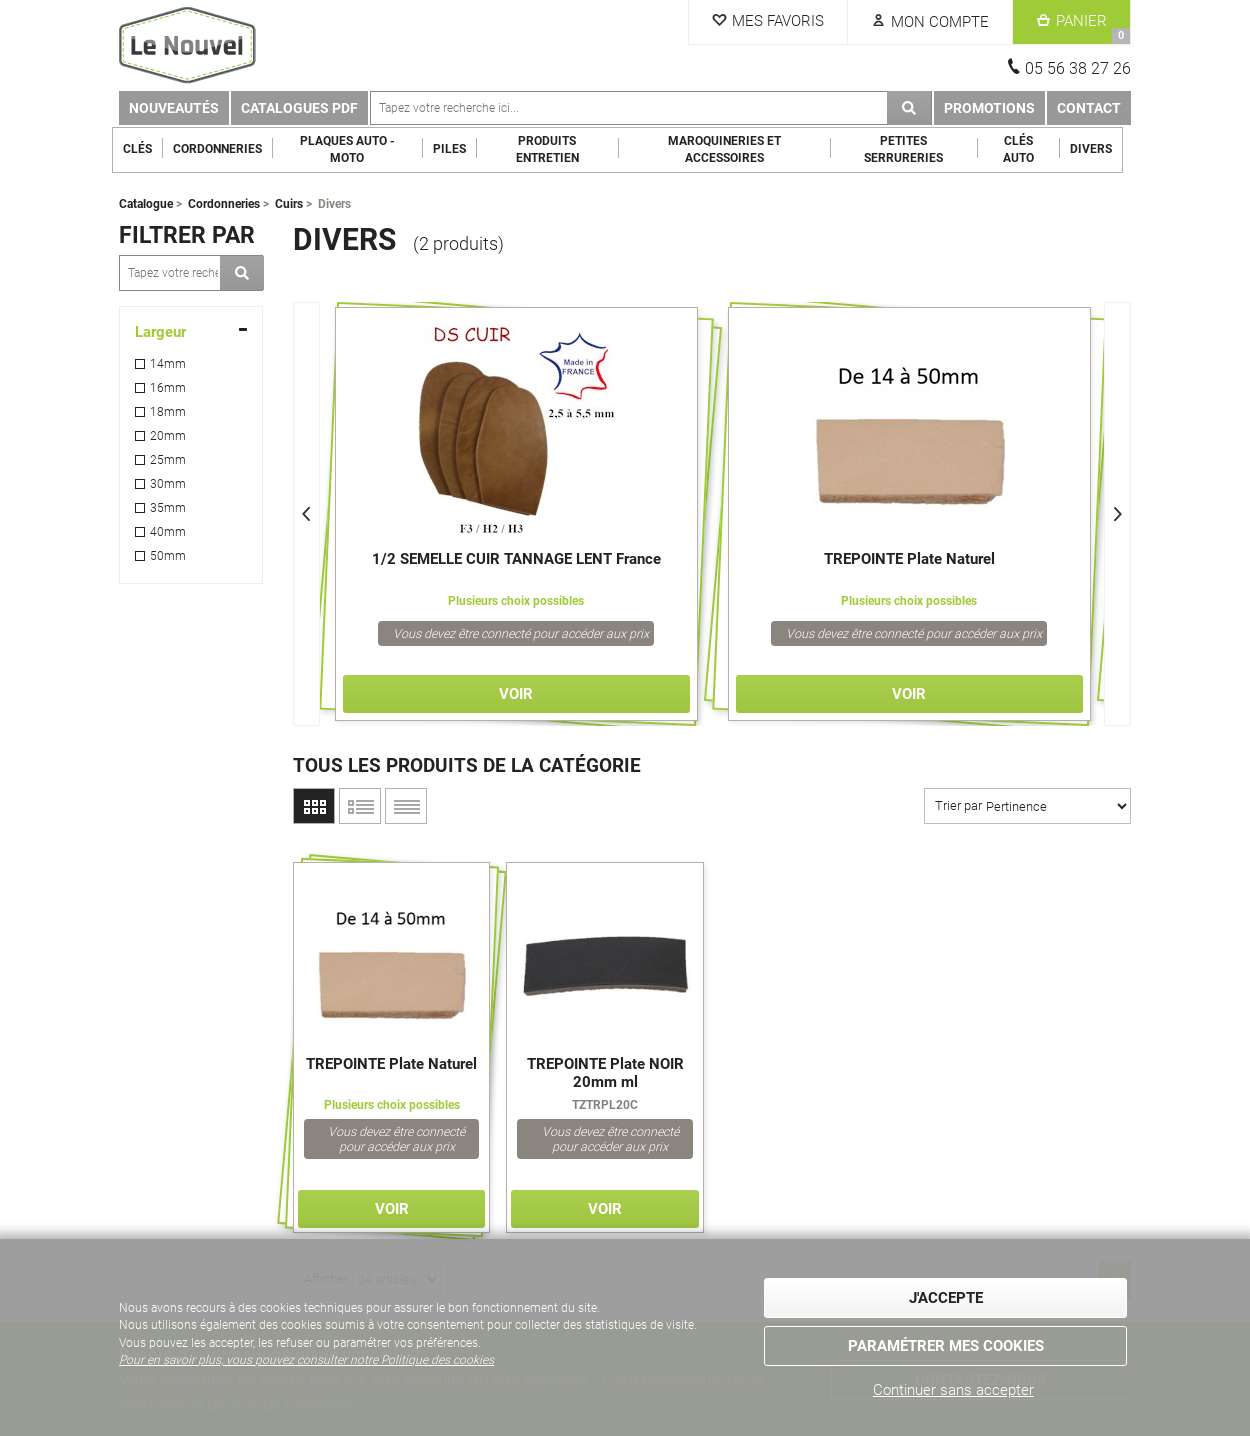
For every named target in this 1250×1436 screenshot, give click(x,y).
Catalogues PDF (299, 108)
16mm (168, 388)
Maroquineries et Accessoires (731, 149)
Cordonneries (224, 149)
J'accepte (946, 1299)
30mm (168, 484)
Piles (456, 149)
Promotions (989, 108)
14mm (168, 364)
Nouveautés (174, 108)
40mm (168, 532)
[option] (516, 514)
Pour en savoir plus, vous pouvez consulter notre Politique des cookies (306, 1360)
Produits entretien (554, 149)
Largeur (160, 332)
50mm (168, 556)
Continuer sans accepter (953, 1390)
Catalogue (146, 204)
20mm (168, 436)
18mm (168, 412)
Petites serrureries (911, 149)
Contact (1089, 108)
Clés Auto (1026, 149)
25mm (168, 460)
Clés (144, 149)
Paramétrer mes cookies (946, 1346)
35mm (168, 508)
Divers (1099, 149)
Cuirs (289, 204)
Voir (516, 694)
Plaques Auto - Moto (354, 149)
